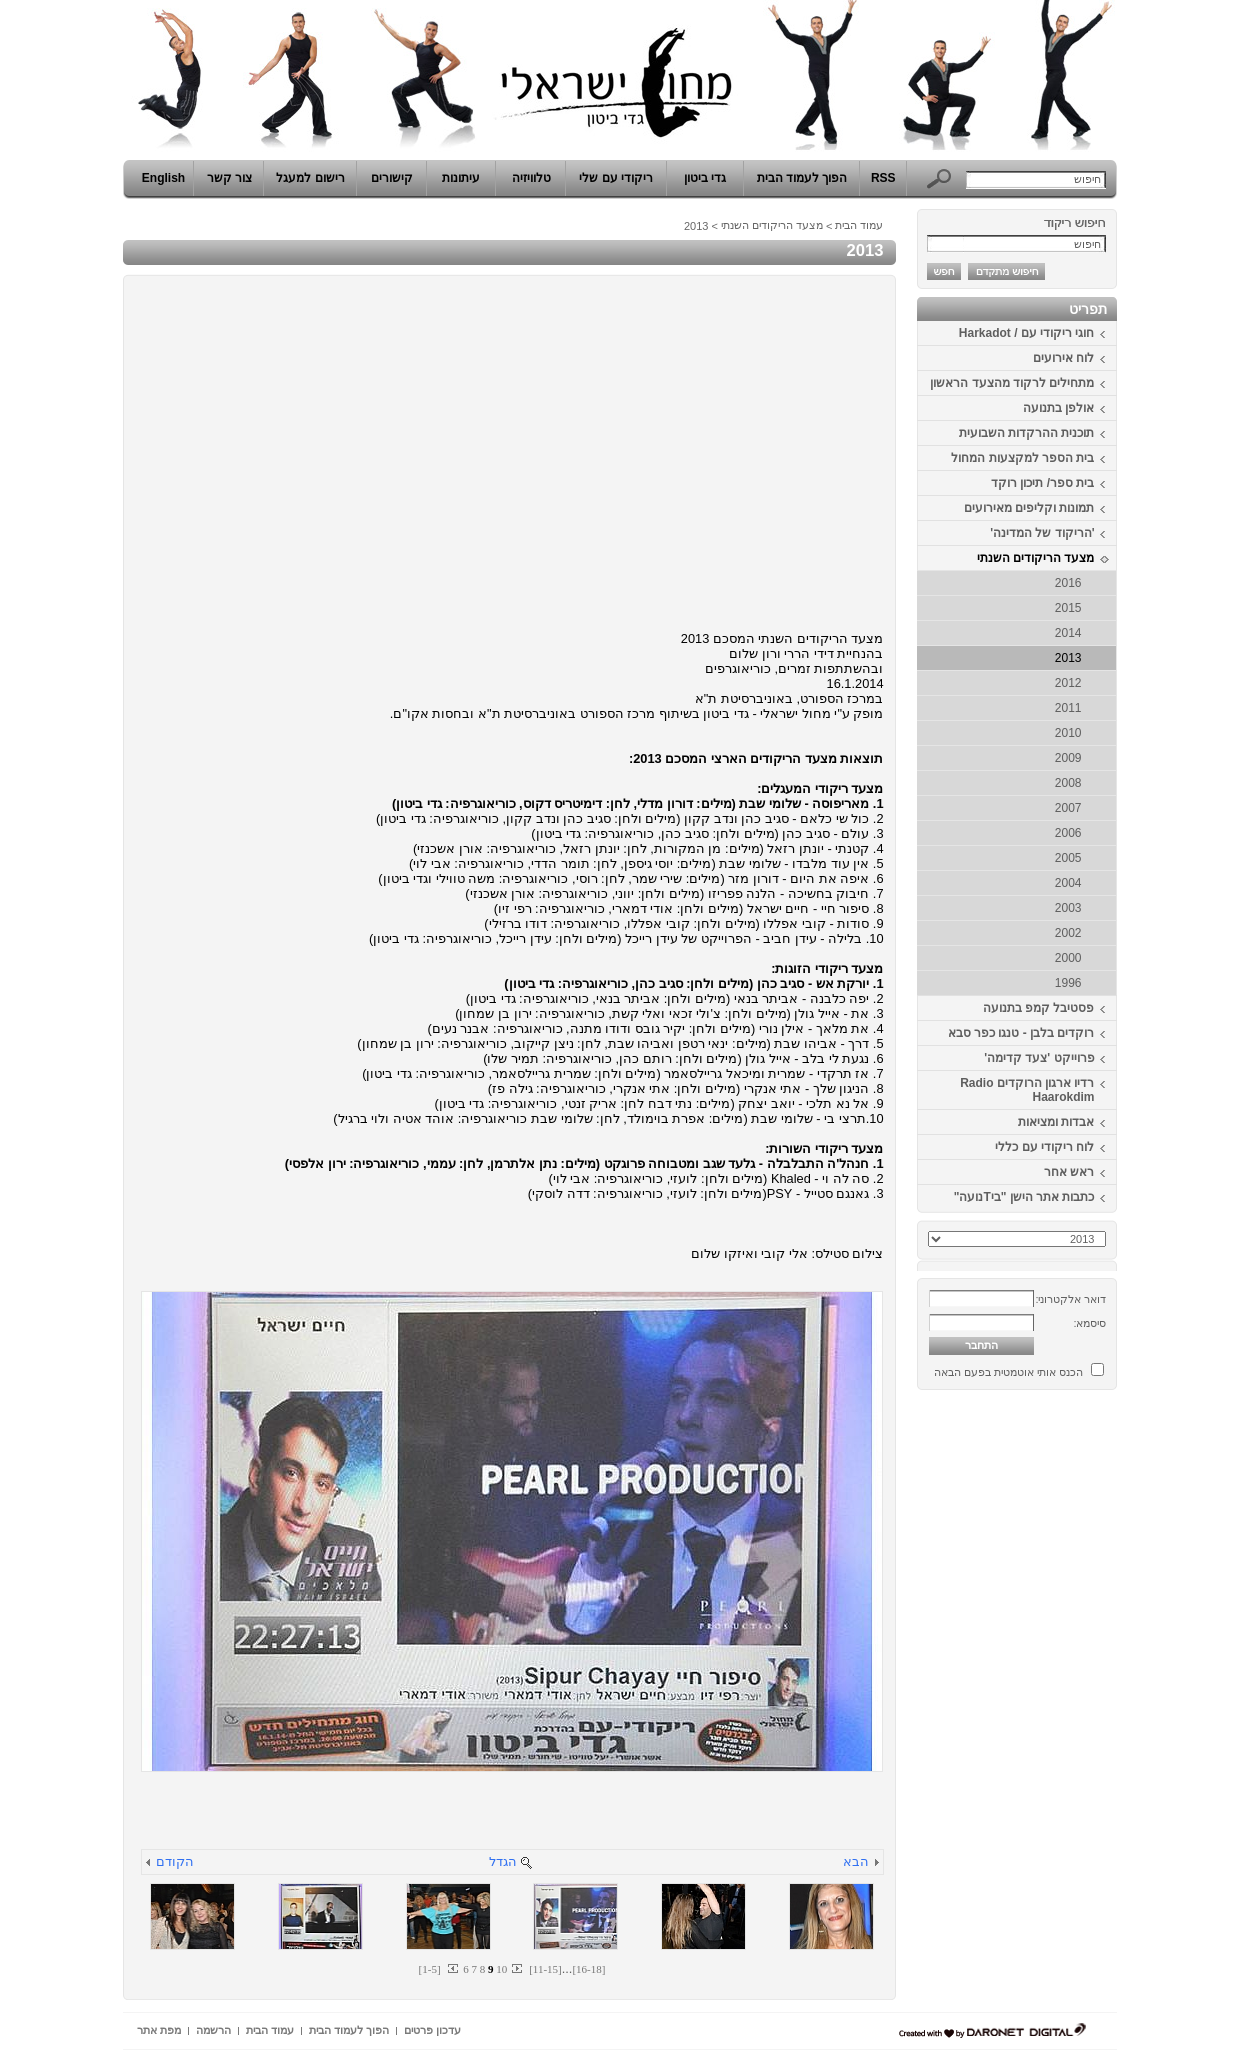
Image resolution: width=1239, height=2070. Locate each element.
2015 (1068, 608)
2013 (1068, 658)
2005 (1068, 858)
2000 (1068, 958)
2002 (1068, 933)
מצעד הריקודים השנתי (1036, 558)
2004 (1068, 883)
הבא (856, 1861)
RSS (883, 178)
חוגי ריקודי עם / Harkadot (1027, 333)
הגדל (503, 1861)
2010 (1068, 733)
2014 (1068, 633)
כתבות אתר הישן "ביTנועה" (1024, 1197)
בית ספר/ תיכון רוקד (1042, 483)
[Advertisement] (1057, 1698)
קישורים (392, 178)
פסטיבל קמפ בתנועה (1039, 1008)
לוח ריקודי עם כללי (1044, 1147)
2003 (1068, 908)
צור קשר (229, 178)
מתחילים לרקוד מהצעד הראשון (1012, 383)
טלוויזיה (531, 178)
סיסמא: (1089, 1323)
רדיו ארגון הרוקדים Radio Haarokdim (1027, 1090)
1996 (1068, 983)
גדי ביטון (705, 178)
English (163, 178)
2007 (1068, 808)
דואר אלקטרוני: (1070, 1299)
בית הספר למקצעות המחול (1022, 458)
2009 (1068, 758)
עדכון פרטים (432, 2030)
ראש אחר (1069, 1172)
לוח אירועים (1063, 358)
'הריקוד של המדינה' (1042, 533)
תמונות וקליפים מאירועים (1029, 508)
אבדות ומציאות (1056, 1122)
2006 (1068, 833)
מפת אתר (159, 2030)
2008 (1068, 783)
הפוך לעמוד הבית (802, 178)
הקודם (175, 1861)
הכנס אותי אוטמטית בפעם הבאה (1008, 1372)
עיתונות (461, 178)
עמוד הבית (859, 225)
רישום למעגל (310, 178)
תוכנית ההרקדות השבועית (1027, 433)
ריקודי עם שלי (616, 178)
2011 (1068, 708)
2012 (1068, 683)
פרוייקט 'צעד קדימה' (1039, 1058)
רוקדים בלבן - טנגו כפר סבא (1021, 1033)
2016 (1068, 583)
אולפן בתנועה (1058, 408)
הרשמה (213, 2030)
